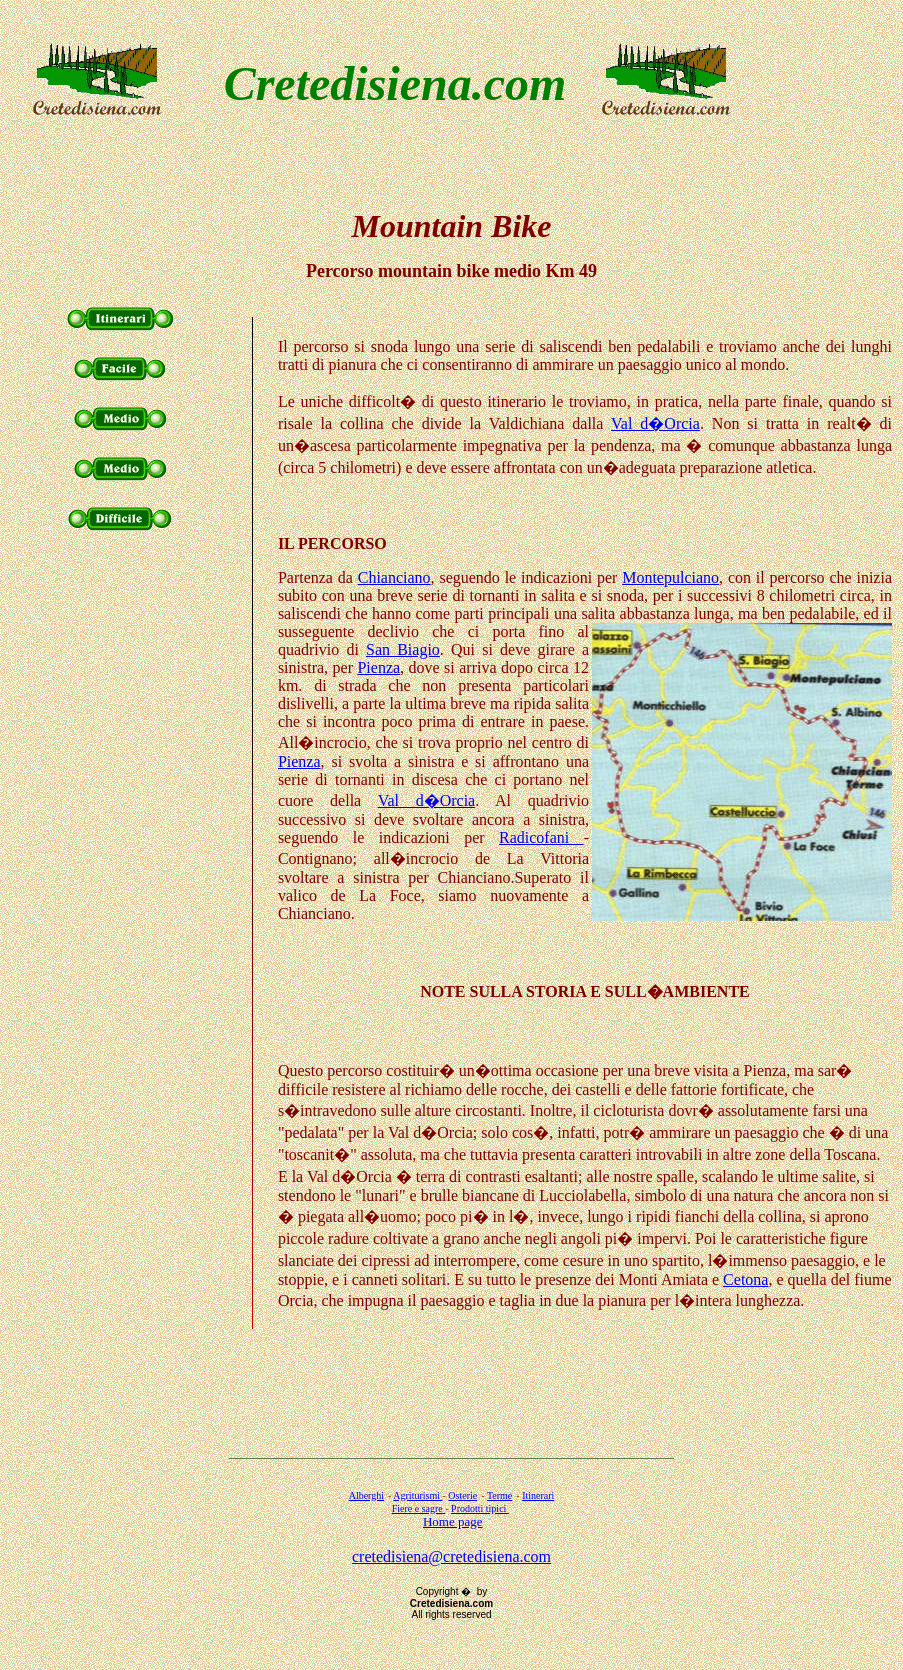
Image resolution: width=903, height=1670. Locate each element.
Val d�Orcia (655, 423)
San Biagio (403, 649)
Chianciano (394, 577)
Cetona (745, 1279)
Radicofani (541, 837)
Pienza (378, 667)
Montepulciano (670, 577)
